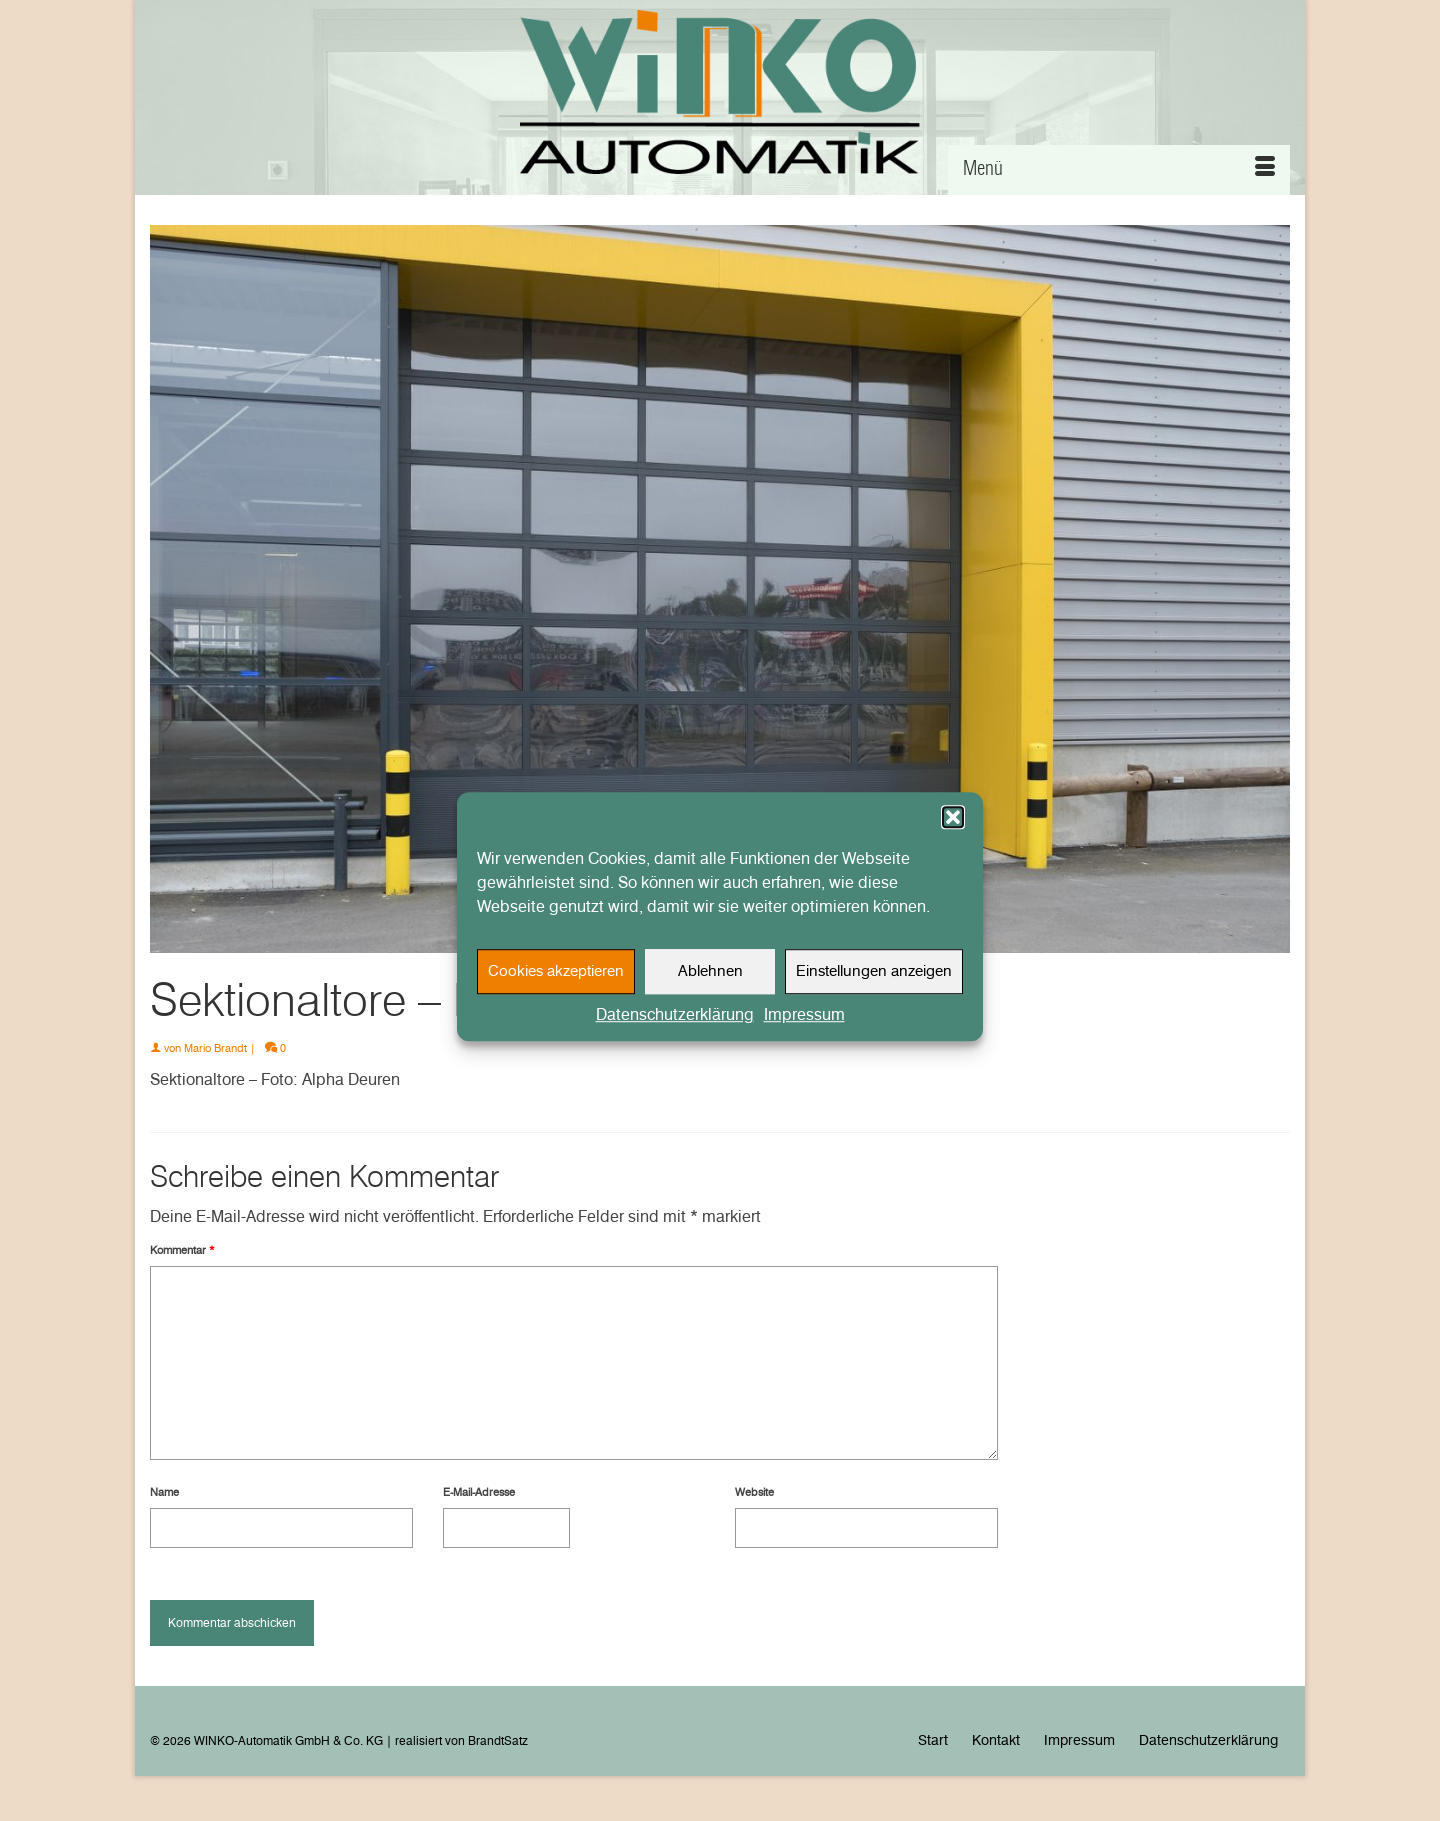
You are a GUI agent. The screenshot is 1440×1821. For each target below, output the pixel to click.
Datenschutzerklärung (675, 1025)
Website (754, 1492)
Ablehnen (710, 983)
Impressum (804, 1025)
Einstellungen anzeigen (874, 983)
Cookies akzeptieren (556, 983)
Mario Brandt (215, 1048)
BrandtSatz (498, 1740)
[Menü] (1119, 170)
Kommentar (182, 1250)
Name (164, 1492)
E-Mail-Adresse (479, 1492)
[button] (953, 828)
